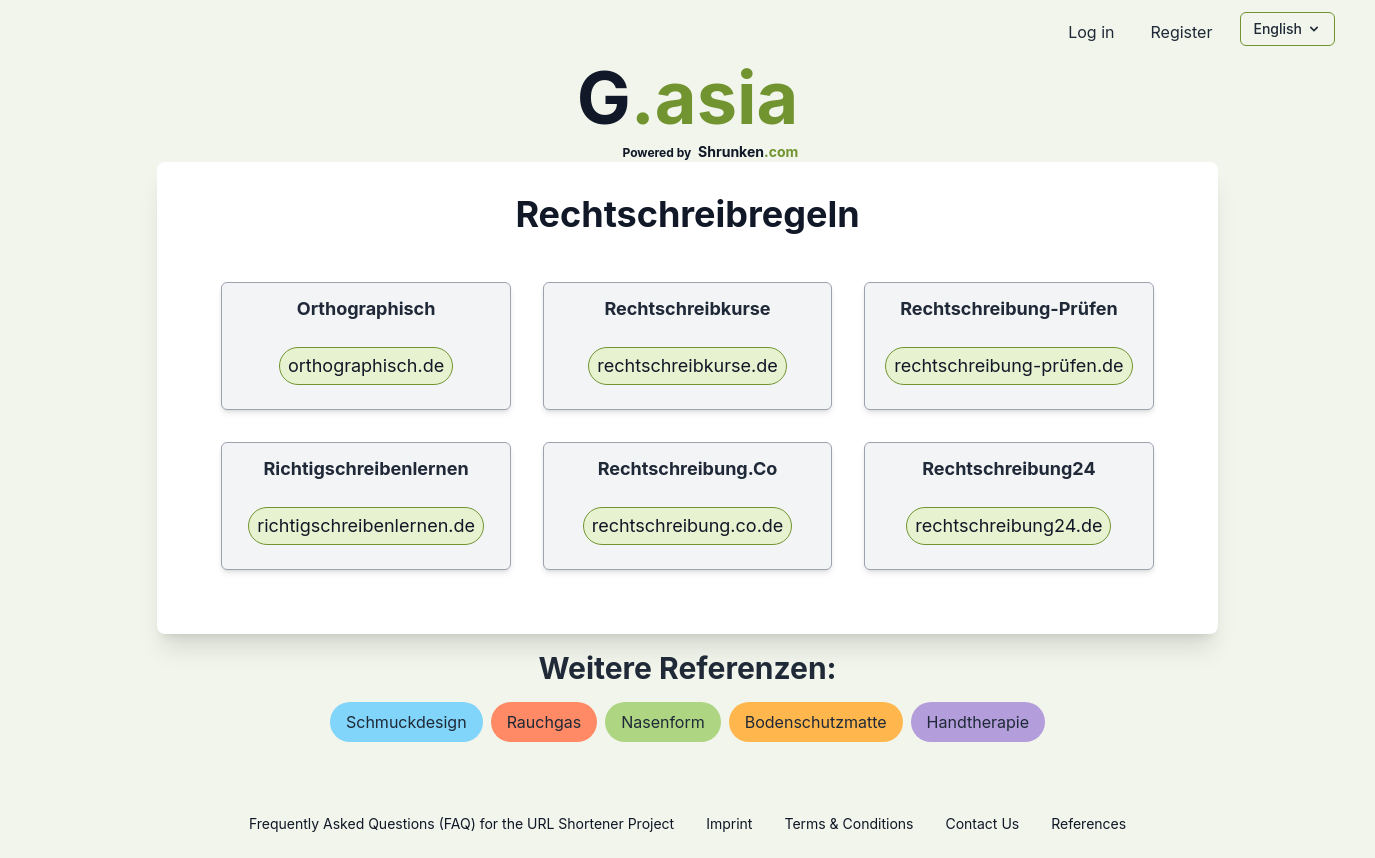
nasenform (663, 722)
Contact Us (982, 823)
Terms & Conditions (848, 823)
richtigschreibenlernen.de (366, 525)
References (1088, 823)
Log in (1091, 32)
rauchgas (544, 722)
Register (1181, 32)
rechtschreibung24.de (1008, 525)
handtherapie (978, 722)
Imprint (729, 823)
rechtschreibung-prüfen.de (1008, 365)
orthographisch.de (366, 365)
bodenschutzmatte (816, 722)
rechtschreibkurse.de (687, 365)
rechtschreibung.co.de (688, 525)
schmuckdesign (406, 722)
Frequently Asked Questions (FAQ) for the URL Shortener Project (461, 823)
